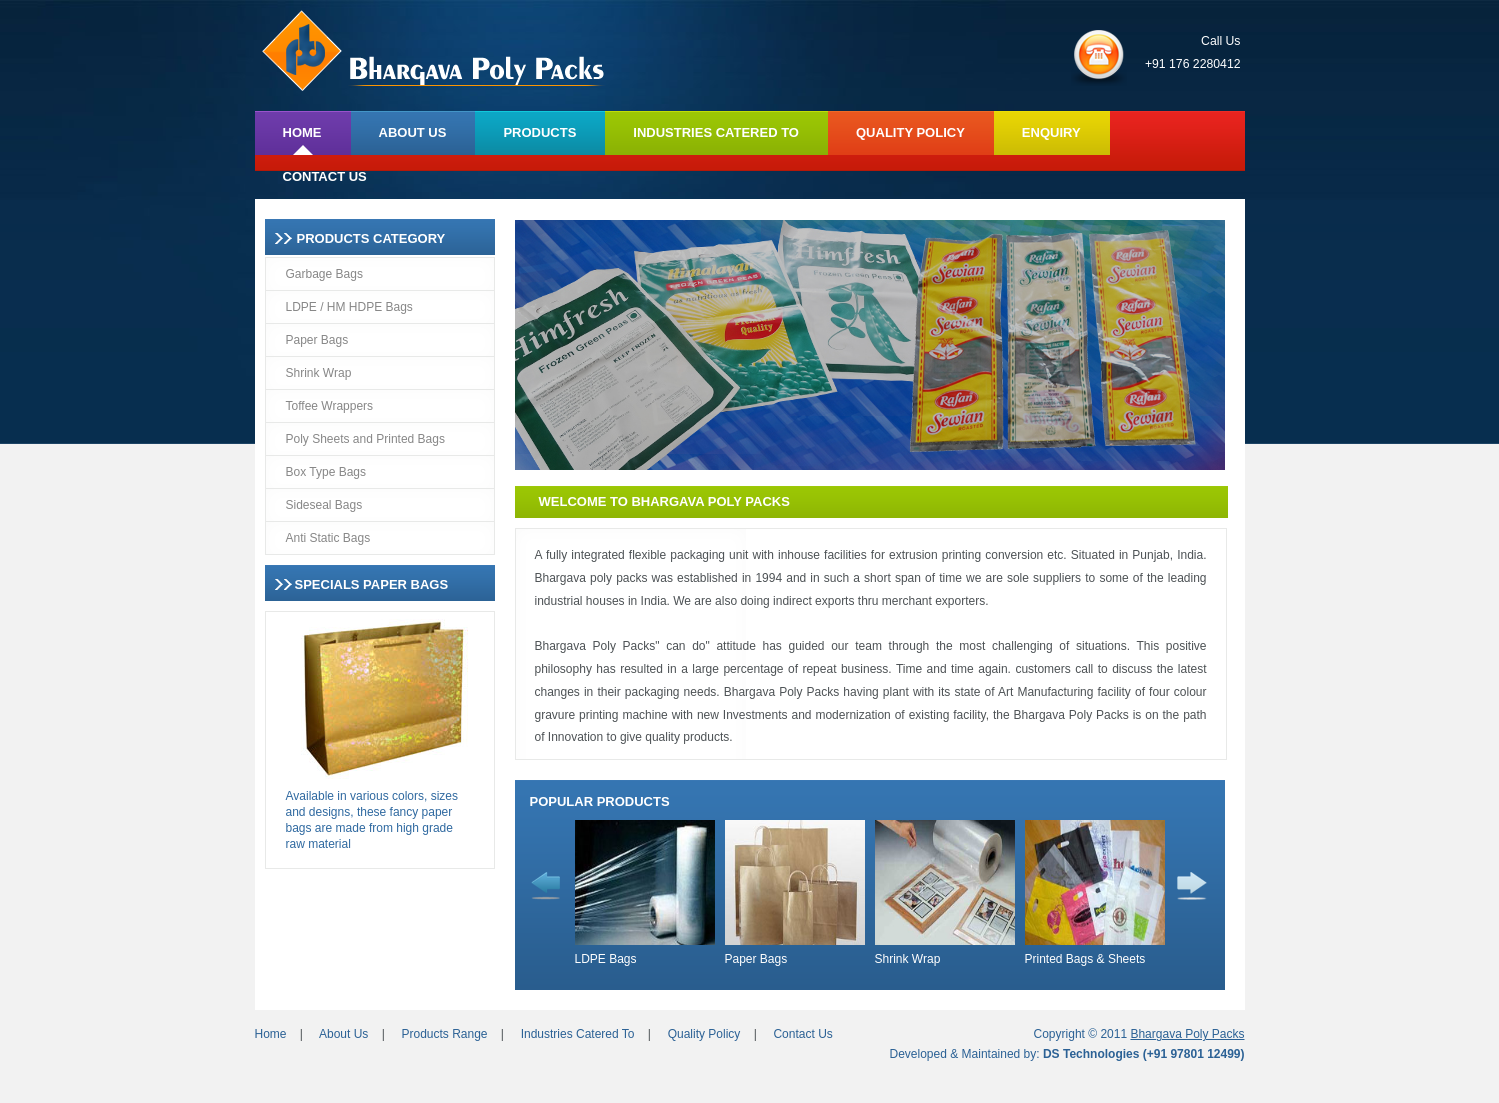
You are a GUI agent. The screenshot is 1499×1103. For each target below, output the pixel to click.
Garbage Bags (324, 274)
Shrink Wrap (319, 373)
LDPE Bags (606, 959)
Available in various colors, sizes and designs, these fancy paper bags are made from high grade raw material (372, 820)
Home (271, 1034)
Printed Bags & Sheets (1085, 959)
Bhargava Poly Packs (1187, 1034)
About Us (343, 1034)
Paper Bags (317, 340)
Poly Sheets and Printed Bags (365, 439)
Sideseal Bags (324, 505)
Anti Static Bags (328, 538)
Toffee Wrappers (330, 406)
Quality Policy (704, 1034)
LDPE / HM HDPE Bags (349, 307)
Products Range (444, 1034)
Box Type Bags (326, 472)
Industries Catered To (578, 1034)
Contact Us (802, 1034)
